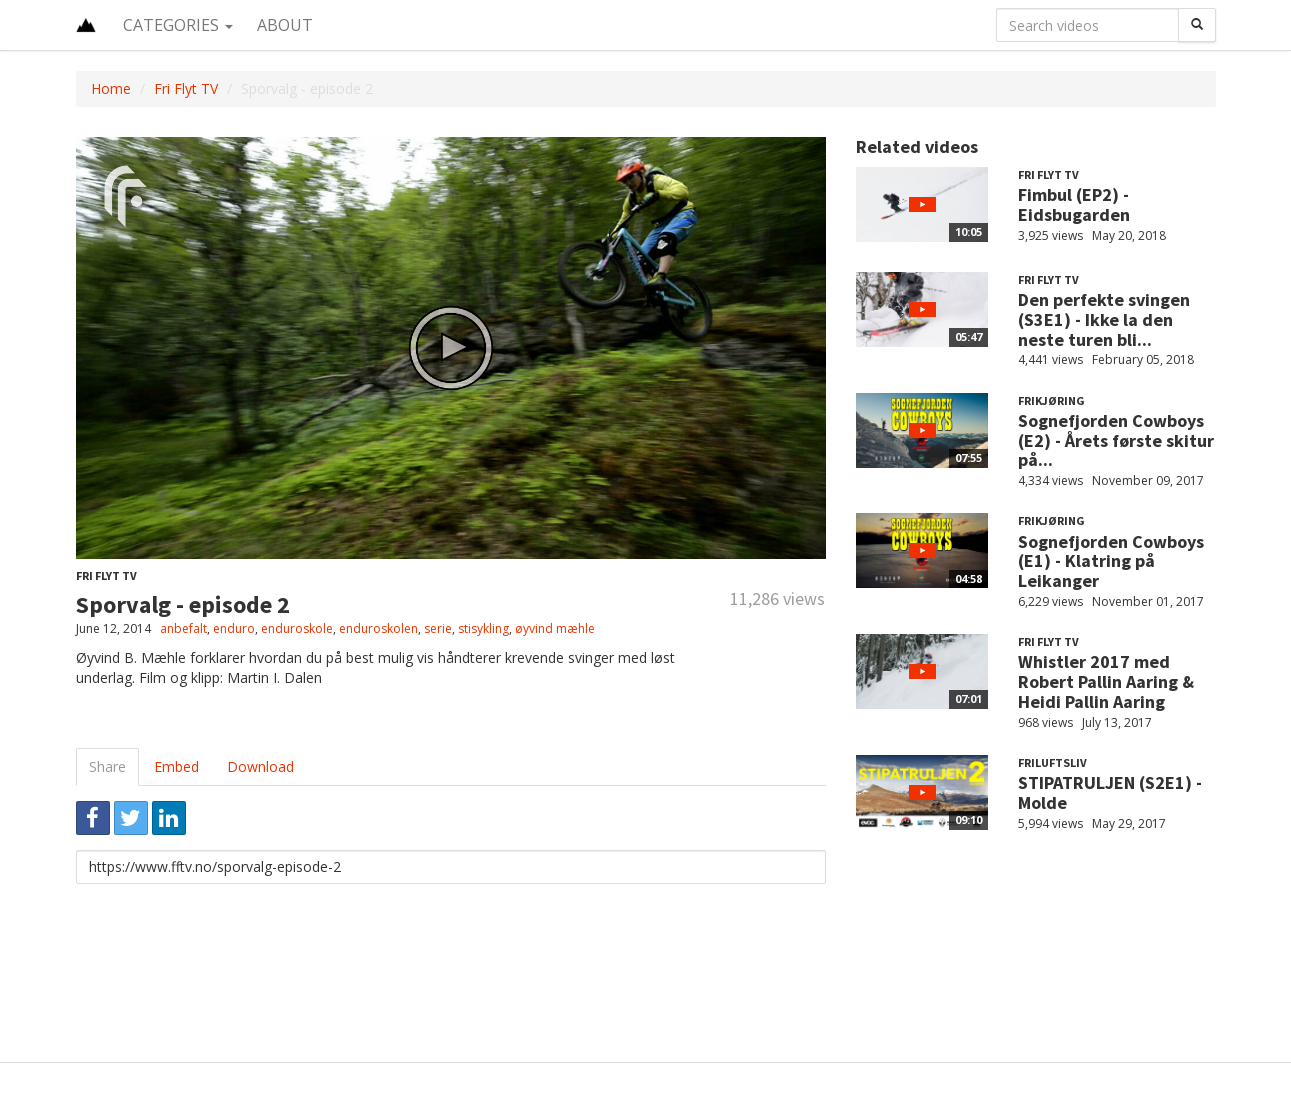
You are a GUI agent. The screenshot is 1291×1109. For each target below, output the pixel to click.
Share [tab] (107, 766)
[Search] (1197, 25)
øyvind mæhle (555, 628)
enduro (234, 628)
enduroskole (297, 628)
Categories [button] (178, 25)
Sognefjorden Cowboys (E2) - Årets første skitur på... (1116, 440)
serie (438, 628)
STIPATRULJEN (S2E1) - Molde (1110, 792)
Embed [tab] (176, 766)
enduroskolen (378, 628)
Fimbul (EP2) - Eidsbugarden (1074, 204)
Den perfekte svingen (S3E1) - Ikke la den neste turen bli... (1104, 319)
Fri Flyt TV (186, 88)
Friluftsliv (1052, 762)
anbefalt (183, 628)
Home (111, 88)
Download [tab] (260, 766)
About (285, 25)
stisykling (483, 628)
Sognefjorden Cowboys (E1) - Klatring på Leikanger (1111, 561)
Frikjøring (1051, 400)
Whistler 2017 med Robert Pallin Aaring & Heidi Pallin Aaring (1106, 681)
